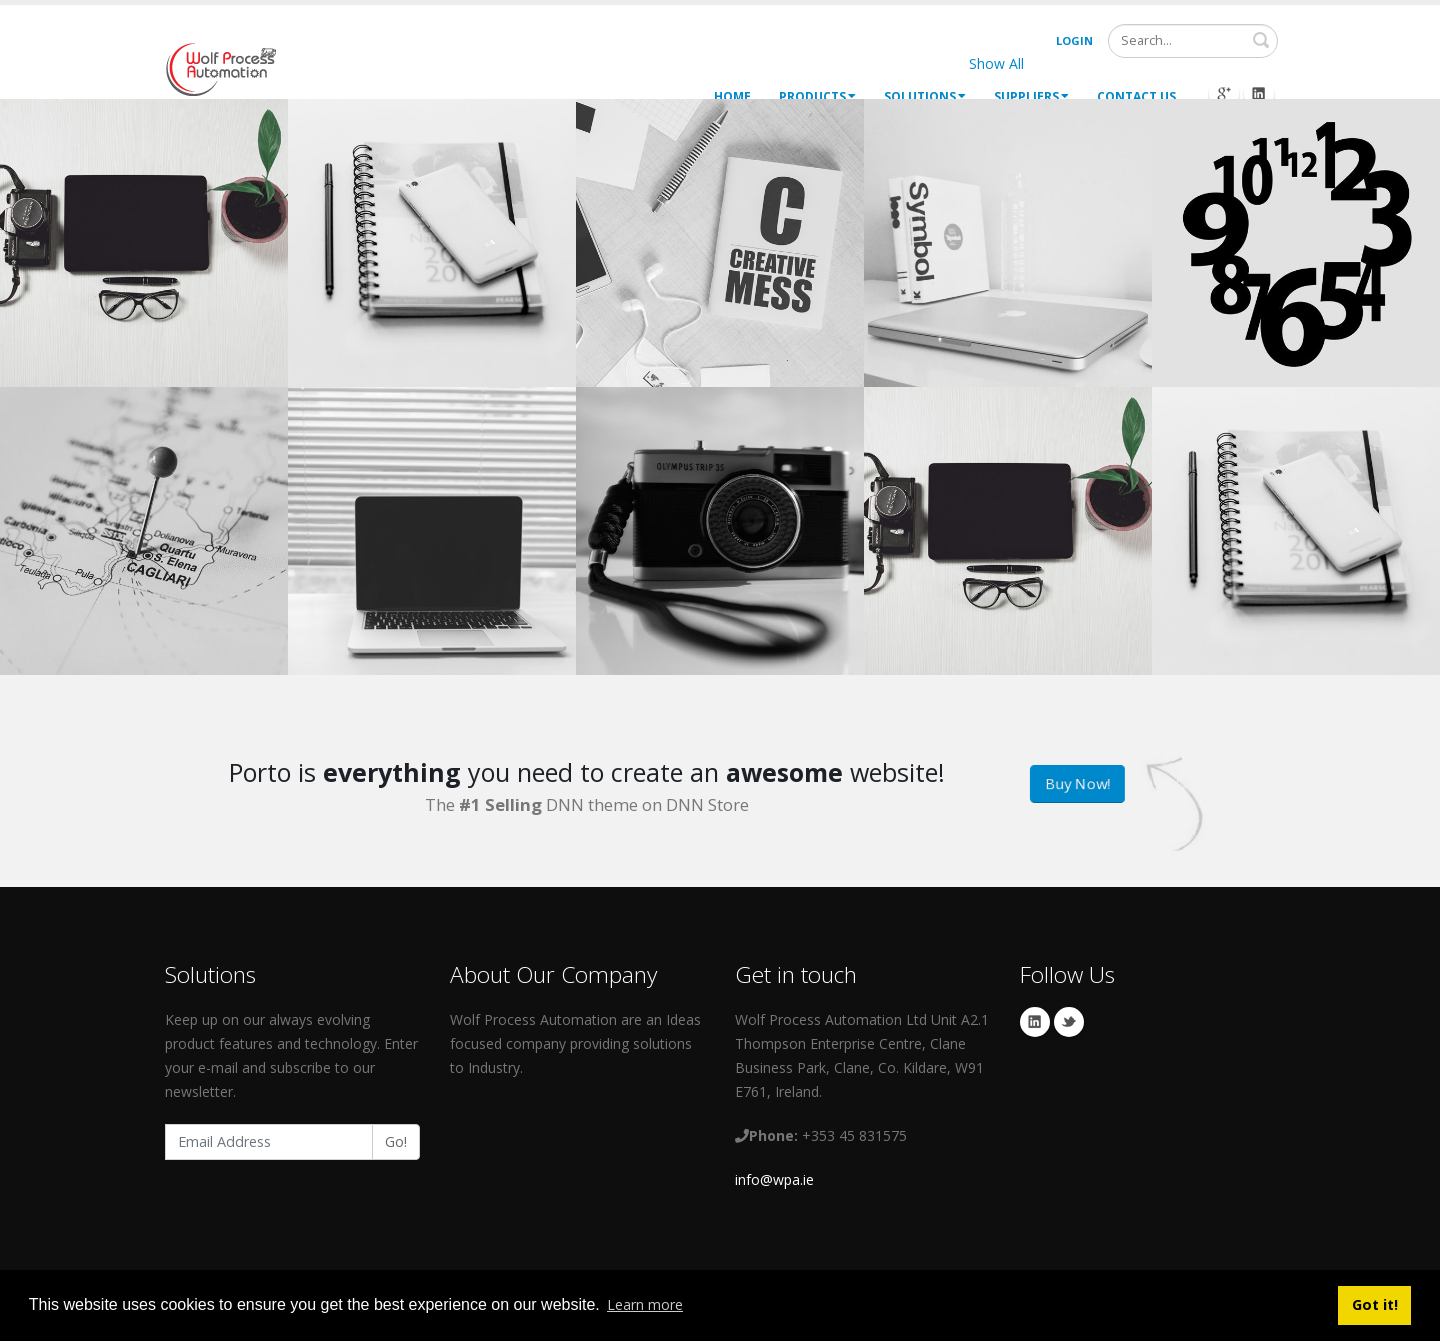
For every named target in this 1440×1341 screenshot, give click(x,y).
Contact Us (1136, 96)
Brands (1237, 63)
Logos (1163, 63)
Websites (1083, 63)
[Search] (1193, 41)
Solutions (925, 96)
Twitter (1069, 1022)
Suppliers (1031, 96)
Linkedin (1035, 1022)
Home (732, 96)
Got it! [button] (1375, 1304)
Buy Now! (1077, 783)
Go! (396, 1141)
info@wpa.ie (774, 1179)
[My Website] (220, 67)
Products (817, 96)
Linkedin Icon (1259, 94)
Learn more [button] (645, 1304)
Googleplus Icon (1224, 94)
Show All (996, 63)
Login (1074, 40)
